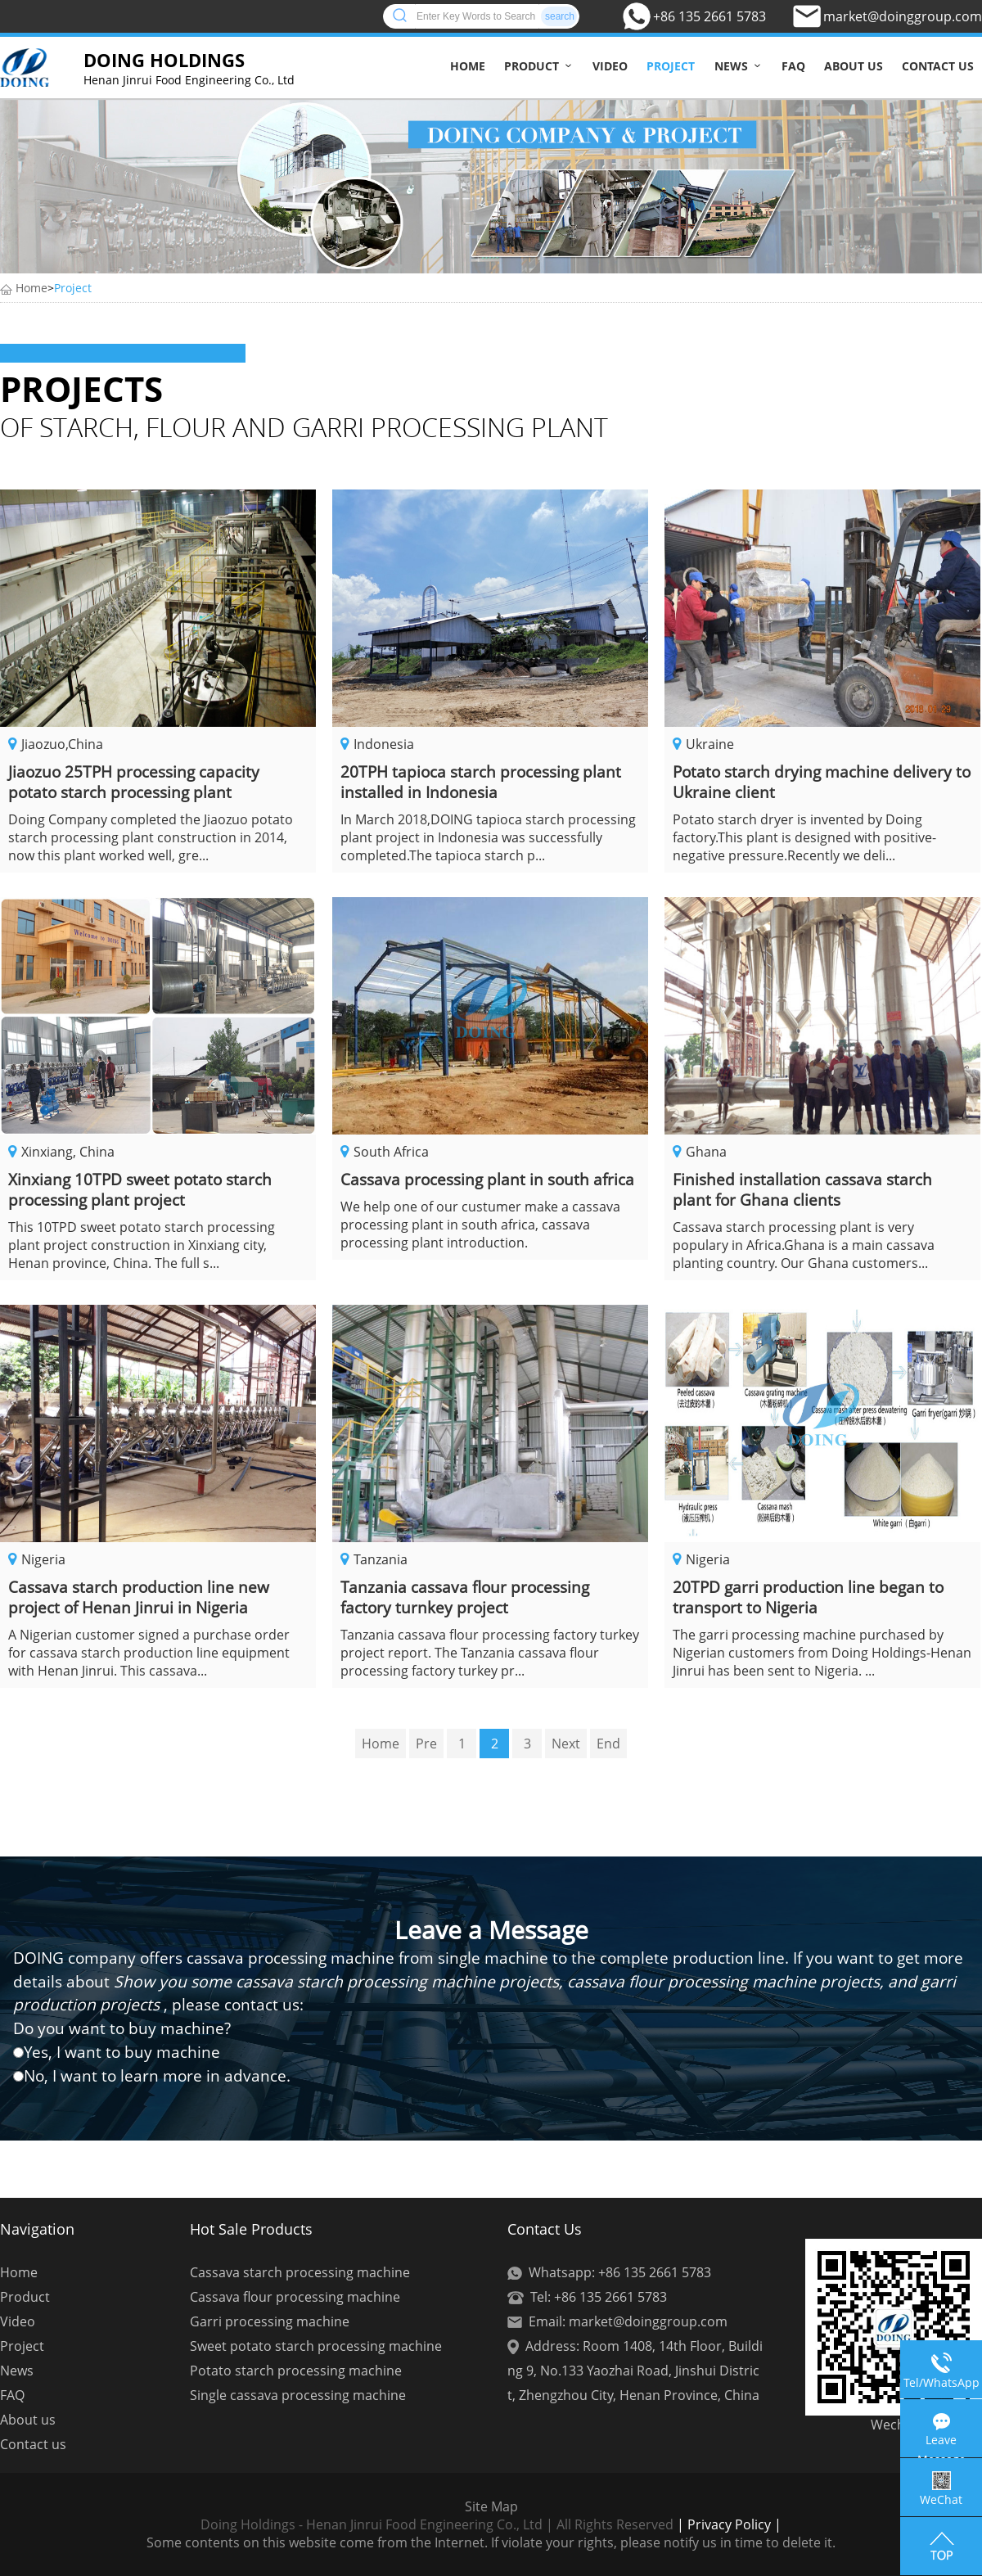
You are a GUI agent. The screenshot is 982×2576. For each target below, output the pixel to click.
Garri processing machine (269, 2321)
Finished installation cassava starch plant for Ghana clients (802, 1189)
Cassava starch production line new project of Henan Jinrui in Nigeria (138, 1597)
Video (610, 66)
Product (531, 66)
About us (853, 66)
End (608, 1744)
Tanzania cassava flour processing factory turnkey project (464, 1597)
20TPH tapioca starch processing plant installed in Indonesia (480, 781)
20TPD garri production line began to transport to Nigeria (808, 1597)
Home (467, 66)
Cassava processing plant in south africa (487, 1179)
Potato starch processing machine (296, 2371)
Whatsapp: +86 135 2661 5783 (620, 2272)
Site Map (491, 2506)
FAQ (793, 66)
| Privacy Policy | (727, 2524)
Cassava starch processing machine (300, 2272)
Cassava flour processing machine (295, 2297)
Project (670, 66)
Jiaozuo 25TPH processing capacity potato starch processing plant (133, 781)
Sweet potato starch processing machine (316, 2346)
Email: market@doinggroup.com (628, 2321)
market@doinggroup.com (902, 16)
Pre (426, 1744)
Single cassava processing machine (298, 2395)
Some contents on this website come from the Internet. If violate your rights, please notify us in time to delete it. (491, 2542)
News (731, 66)
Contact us (938, 66)
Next (566, 1744)
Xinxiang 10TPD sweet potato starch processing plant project (140, 1189)
